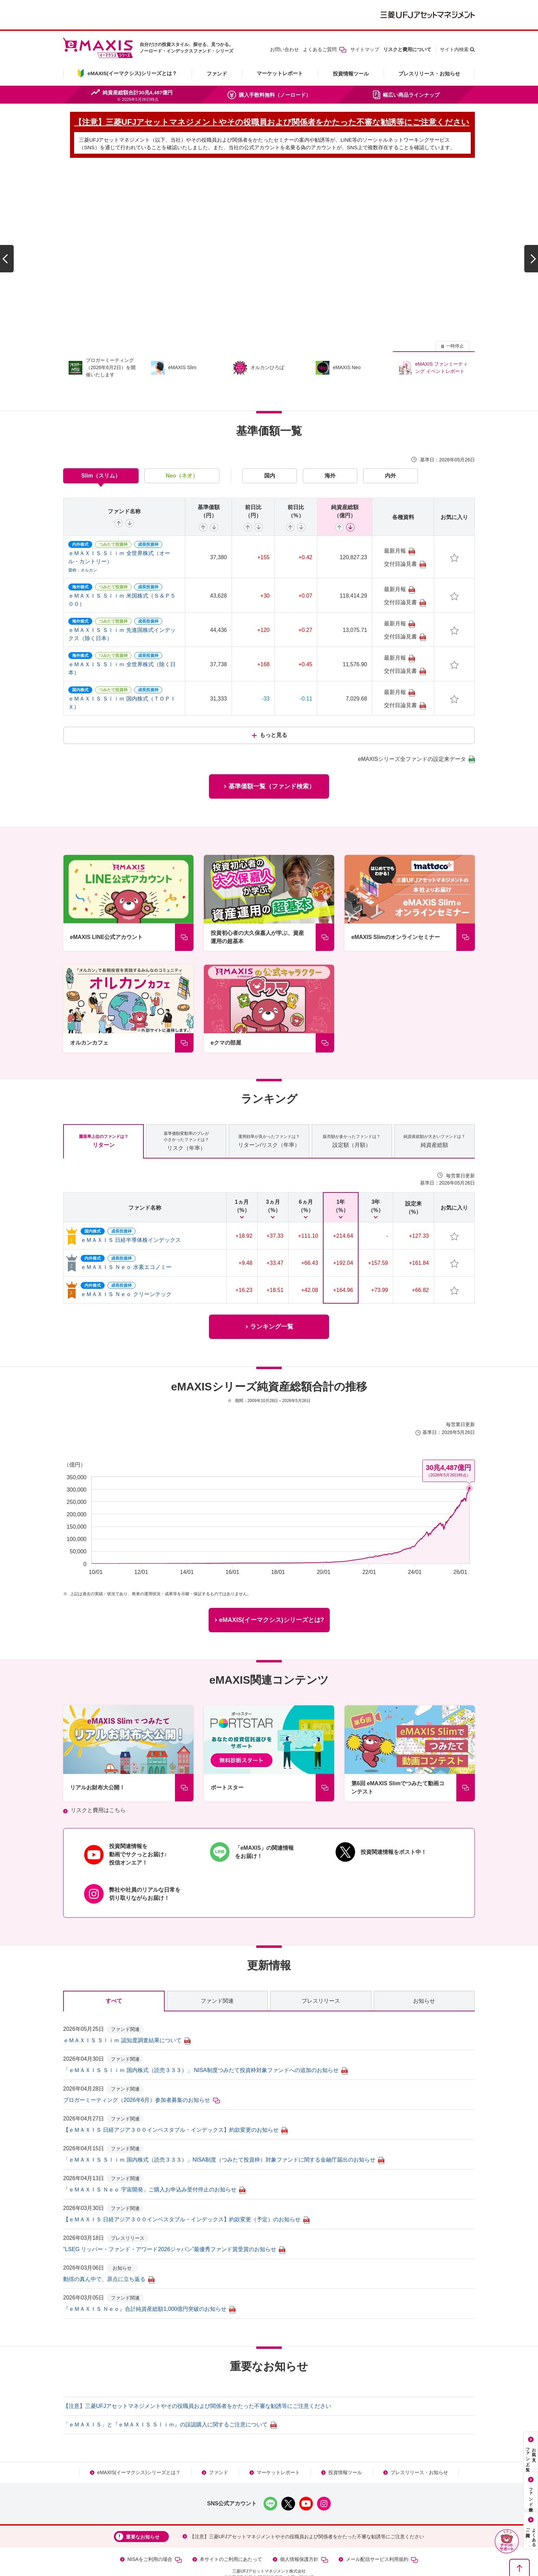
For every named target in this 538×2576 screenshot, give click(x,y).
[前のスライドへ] (7, 243)
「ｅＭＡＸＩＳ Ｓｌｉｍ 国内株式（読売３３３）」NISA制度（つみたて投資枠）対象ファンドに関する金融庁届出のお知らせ (223, 2128)
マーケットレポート (280, 73)
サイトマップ (364, 49)
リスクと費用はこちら (98, 1778)
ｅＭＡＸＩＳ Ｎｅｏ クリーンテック (126, 1263)
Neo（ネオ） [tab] (182, 444)
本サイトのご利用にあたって (231, 2527)
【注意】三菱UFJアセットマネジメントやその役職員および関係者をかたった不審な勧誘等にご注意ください (197, 2374)
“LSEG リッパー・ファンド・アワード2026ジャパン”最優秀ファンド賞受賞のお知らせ (174, 2218)
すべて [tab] (114, 1969)
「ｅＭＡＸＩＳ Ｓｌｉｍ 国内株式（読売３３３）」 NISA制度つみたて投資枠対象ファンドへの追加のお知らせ (205, 2039)
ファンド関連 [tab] (217, 1969)
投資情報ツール (351, 74)
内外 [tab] (390, 444)
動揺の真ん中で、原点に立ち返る (108, 2247)
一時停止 (455, 314)
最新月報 (399, 519)
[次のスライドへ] (531, 243)
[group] (269, 243)
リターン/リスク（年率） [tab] (269, 1109)
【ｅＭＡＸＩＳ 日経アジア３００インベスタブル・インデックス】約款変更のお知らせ (175, 2098)
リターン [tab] (103, 1109)
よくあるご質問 (324, 49)
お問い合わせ (284, 49)
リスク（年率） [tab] (186, 1108)
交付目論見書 (405, 532)
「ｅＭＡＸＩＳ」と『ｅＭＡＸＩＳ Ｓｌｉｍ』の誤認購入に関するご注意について (170, 2393)
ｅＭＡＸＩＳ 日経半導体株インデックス (131, 1208)
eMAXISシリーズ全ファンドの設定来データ (416, 727)
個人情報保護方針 (304, 2528)
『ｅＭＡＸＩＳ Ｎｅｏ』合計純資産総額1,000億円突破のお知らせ (149, 2277)
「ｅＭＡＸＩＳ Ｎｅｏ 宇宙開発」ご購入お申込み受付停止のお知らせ (154, 2158)
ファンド (217, 74)
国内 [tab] (269, 444)
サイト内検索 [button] (454, 49)
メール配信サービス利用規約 (382, 2528)
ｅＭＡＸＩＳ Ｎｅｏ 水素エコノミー (126, 1235)
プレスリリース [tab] (321, 1969)
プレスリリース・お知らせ (429, 74)
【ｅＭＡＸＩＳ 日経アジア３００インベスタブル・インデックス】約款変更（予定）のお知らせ (186, 2188)
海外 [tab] (330, 444)
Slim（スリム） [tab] (100, 444)
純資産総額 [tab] (434, 1109)
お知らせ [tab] (424, 1969)
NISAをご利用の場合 (154, 2528)
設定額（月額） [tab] (352, 1109)
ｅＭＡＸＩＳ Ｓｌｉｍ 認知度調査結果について (126, 2009)
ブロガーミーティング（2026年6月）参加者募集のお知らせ (141, 2068)
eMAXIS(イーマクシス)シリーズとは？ (138, 2441)
